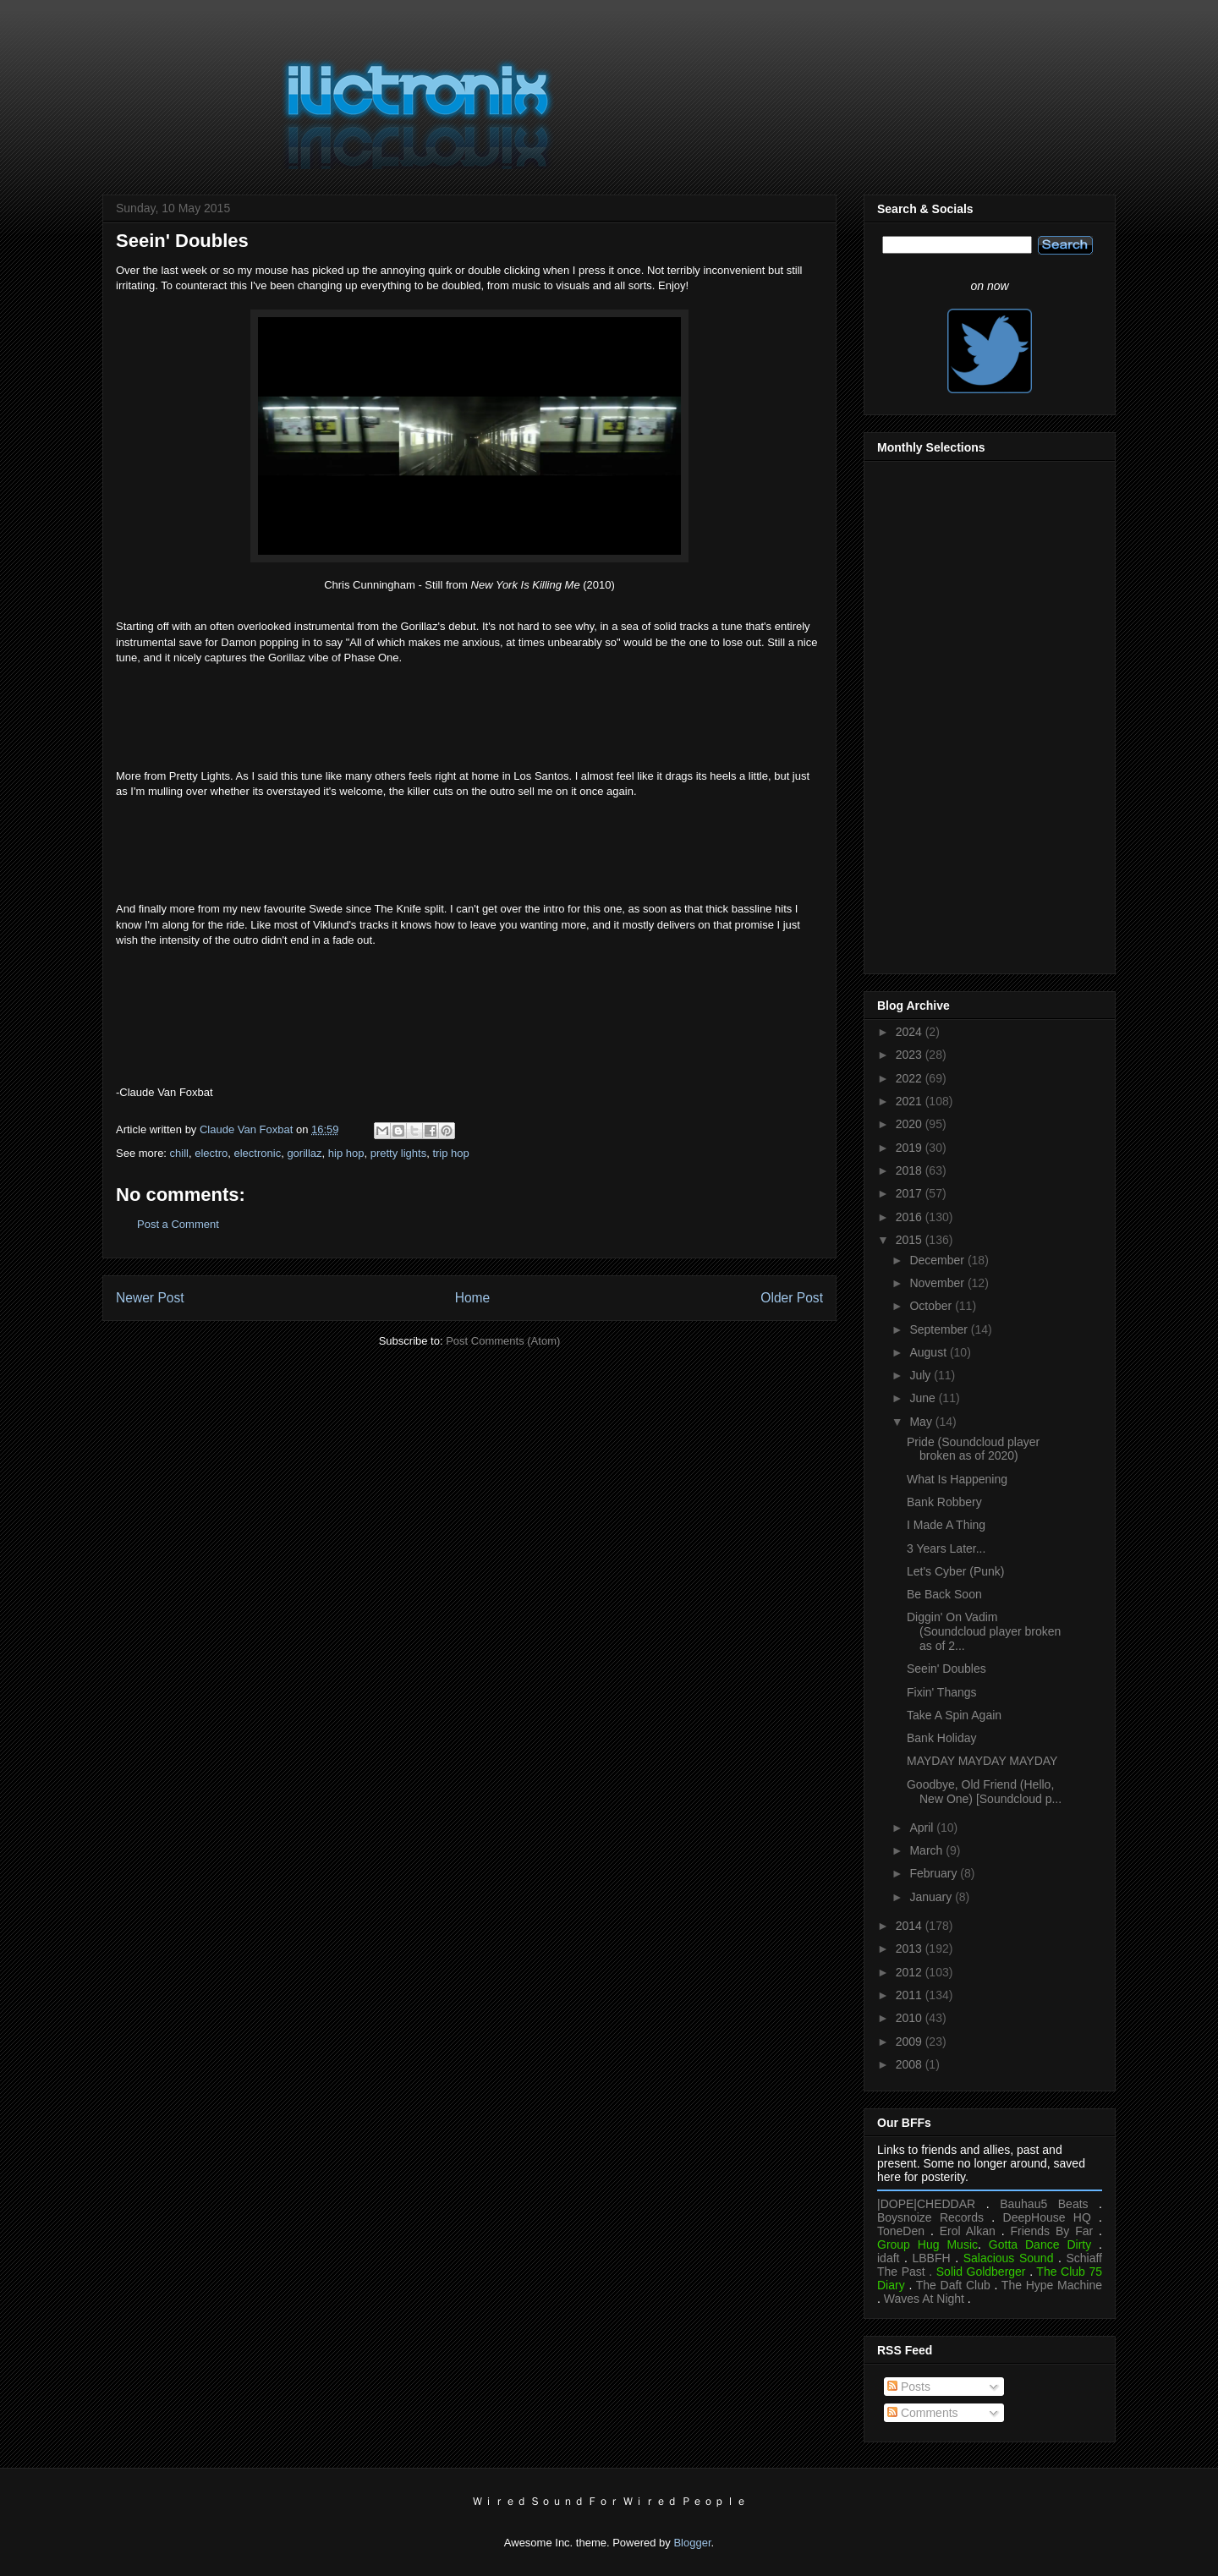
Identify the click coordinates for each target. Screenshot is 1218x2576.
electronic (258, 1153)
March (927, 1850)
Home (473, 1298)
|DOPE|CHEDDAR (926, 2204)
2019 (910, 1147)
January (932, 1897)
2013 (910, 1948)
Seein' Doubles (946, 1668)
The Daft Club (953, 2285)
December (938, 1260)
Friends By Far (1051, 2231)
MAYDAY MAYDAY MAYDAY (982, 1761)
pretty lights (398, 1153)
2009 (910, 2041)
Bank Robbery (944, 1502)
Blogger (691, 2542)
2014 (910, 1925)
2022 (910, 1078)
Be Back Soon (944, 1594)
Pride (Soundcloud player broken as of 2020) (973, 1449)
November (938, 1283)
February (934, 1873)
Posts (908, 2386)
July (921, 1375)
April (922, 1827)
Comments (922, 2413)
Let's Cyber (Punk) (956, 1571)
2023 (910, 1054)
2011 (910, 1995)
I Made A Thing (946, 1525)
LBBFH (932, 2258)
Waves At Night (924, 2298)
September (939, 1329)
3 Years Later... (946, 1548)
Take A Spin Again (954, 1715)
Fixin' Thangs (942, 1692)
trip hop (450, 1153)
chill (179, 1153)
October (932, 1306)
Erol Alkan (968, 2231)
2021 (910, 1101)
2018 (910, 1170)
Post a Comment (178, 1224)
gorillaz (304, 1153)
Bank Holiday (942, 1738)
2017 (910, 1193)
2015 (910, 1240)
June (923, 1398)
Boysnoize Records (930, 2217)
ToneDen (900, 2231)
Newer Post (150, 1298)
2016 (910, 1217)
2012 (910, 1972)
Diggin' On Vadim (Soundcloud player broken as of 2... (984, 1631)
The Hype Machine (1051, 2285)
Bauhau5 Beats (1044, 2204)
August (929, 1352)
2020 (910, 1124)
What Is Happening (957, 1479)
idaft (888, 2258)
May (922, 1421)
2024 (910, 1032)
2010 (910, 2018)
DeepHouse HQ (1047, 2217)
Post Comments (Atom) (503, 1341)
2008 (910, 2064)
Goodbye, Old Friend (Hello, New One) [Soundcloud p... (984, 1792)
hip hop (346, 1153)
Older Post (791, 1298)
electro (211, 1153)
